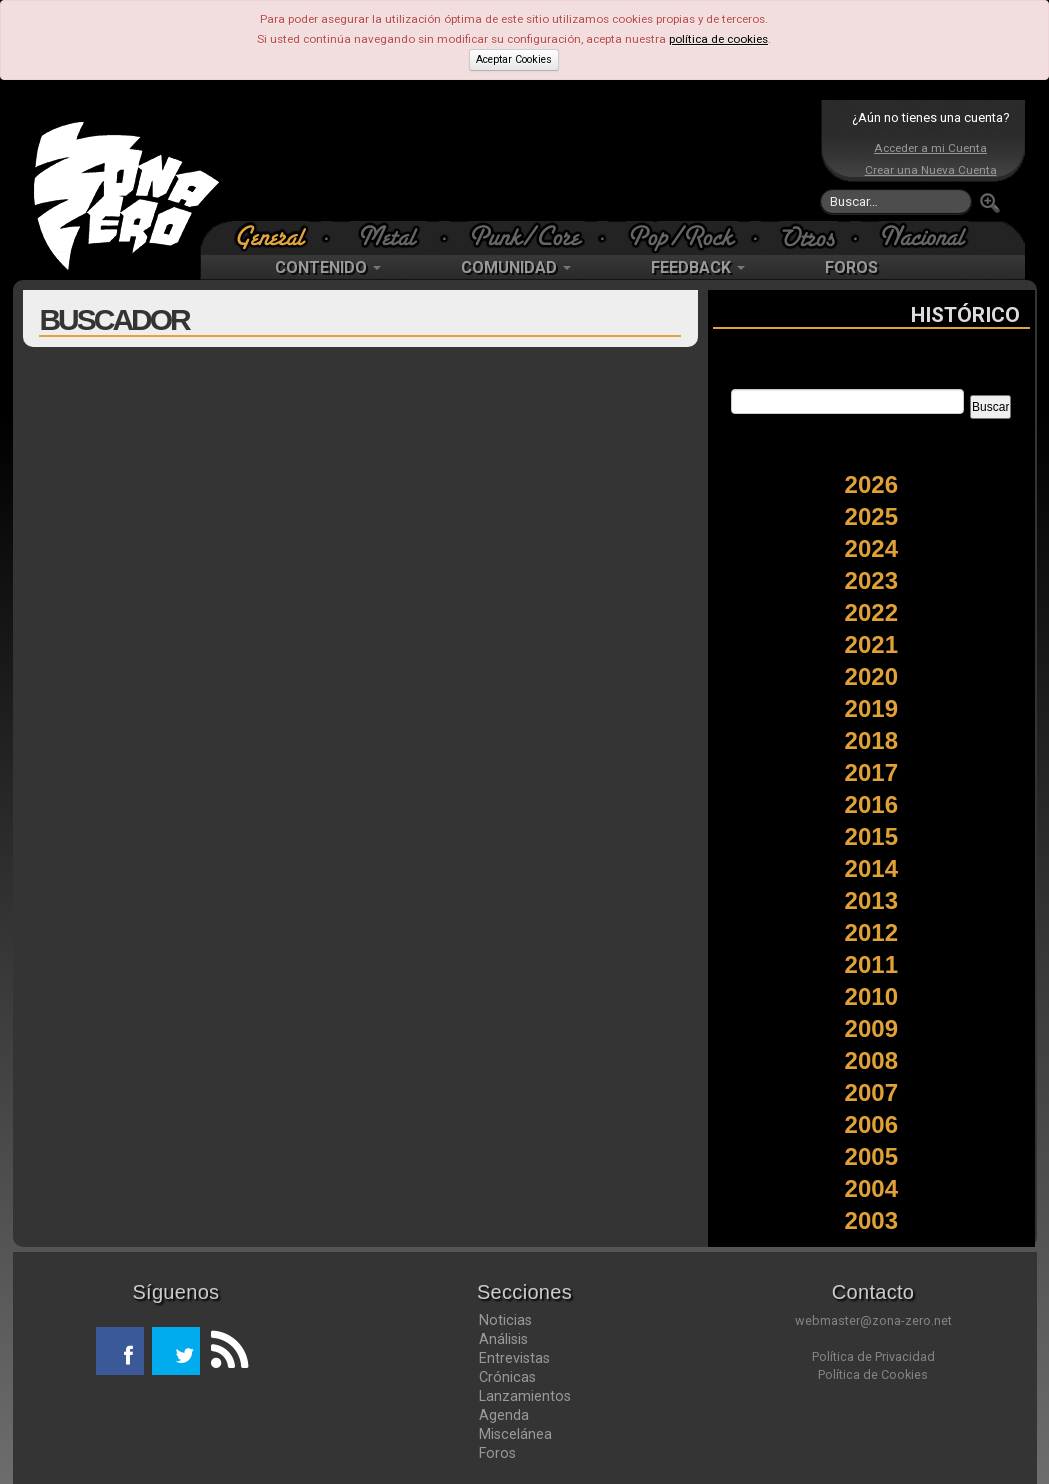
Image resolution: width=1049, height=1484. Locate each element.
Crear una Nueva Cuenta (931, 170)
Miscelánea (515, 1434)
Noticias (505, 1320)
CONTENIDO (328, 267)
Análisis (503, 1339)
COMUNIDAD (516, 267)
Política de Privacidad (873, 1356)
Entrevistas (514, 1358)
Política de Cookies (873, 1374)
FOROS (851, 267)
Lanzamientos (525, 1396)
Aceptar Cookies (514, 59)
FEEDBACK (698, 267)
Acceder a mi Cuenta (930, 148)
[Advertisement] (520, 160)
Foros (497, 1453)
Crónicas (507, 1377)
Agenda (504, 1415)
